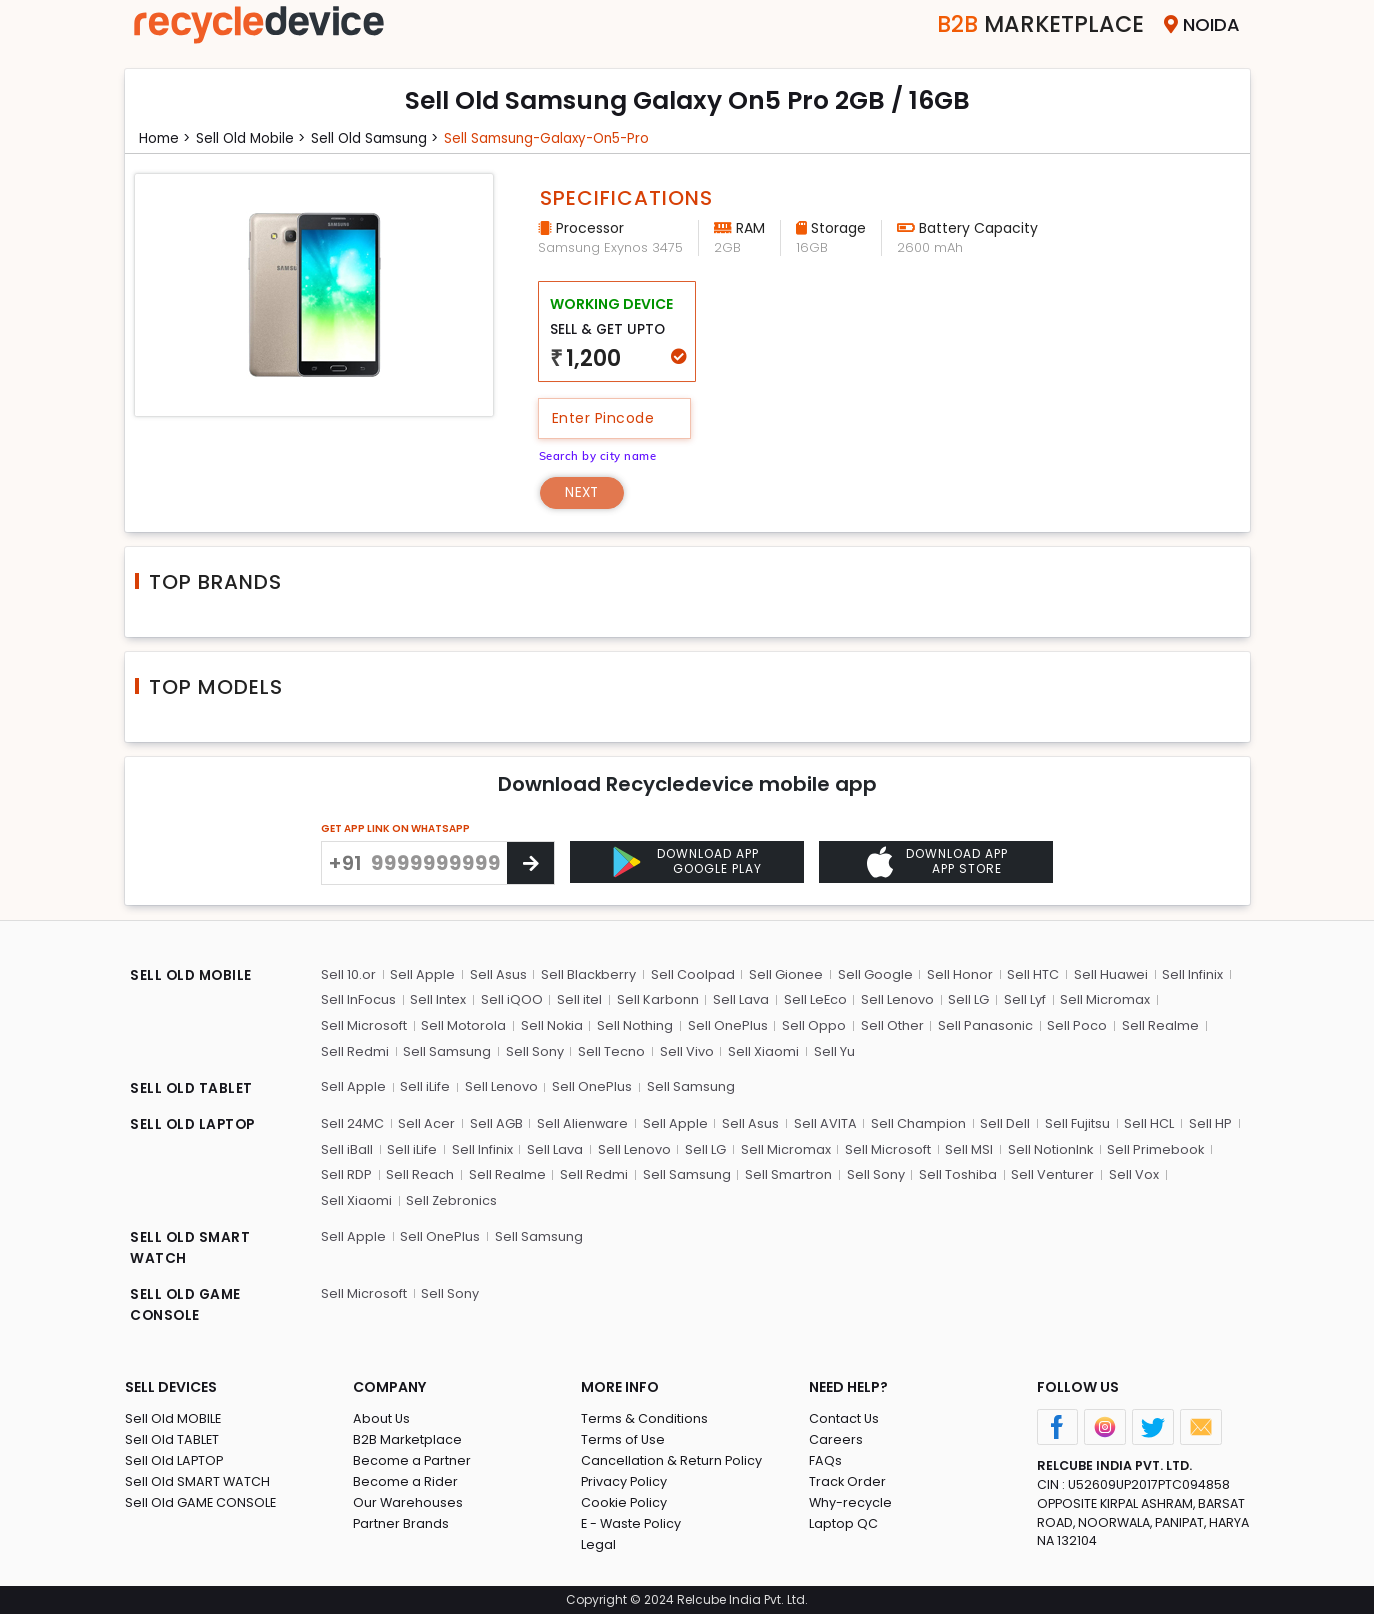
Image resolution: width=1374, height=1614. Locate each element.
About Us (382, 1417)
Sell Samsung (447, 1051)
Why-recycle (851, 1501)
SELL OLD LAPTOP (195, 1125)
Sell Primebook (1153, 1148)
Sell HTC (1031, 974)
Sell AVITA (824, 1122)
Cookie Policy (625, 1501)
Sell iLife (425, 1086)
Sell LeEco (813, 1000)
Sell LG (966, 1000)
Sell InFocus (358, 1000)
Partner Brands (401, 1522)
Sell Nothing (635, 1025)
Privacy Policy (625, 1480)
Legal (598, 1543)
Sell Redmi (355, 1051)
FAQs (825, 1459)
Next (583, 493)
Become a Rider (405, 1480)
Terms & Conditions (644, 1417)
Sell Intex (438, 1000)
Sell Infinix (1190, 974)
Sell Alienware (583, 1122)
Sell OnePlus (727, 1025)
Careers (836, 1438)
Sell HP (1207, 1122)
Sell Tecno (610, 1051)
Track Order (848, 1480)
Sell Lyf (1022, 1000)
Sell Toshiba (955, 1173)
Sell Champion (917, 1122)
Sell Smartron (786, 1173)
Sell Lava (739, 1000)
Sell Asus (497, 974)
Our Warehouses (408, 1501)
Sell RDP (346, 1173)
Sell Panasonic (983, 1025)
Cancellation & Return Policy (672, 1459)
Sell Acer (427, 1122)
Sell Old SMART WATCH (198, 1480)
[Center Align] (530, 864)
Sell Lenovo (895, 1000)
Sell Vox (1130, 1173)
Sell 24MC (353, 1122)
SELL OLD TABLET (192, 1089)
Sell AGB (496, 1122)
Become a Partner (412, 1459)
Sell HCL (1147, 1122)
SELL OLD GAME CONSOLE (187, 1304)
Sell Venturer (1049, 1173)
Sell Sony (534, 1051)
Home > (166, 138)
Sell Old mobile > (254, 138)
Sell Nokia (551, 1025)
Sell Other (890, 1025)
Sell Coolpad (692, 974)
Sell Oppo (813, 1025)
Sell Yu (831, 1051)
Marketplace (1033, 24)
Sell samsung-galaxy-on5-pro (560, 138)
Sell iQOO (511, 1000)
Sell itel (578, 1000)
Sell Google (873, 974)
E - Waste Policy (632, 1522)
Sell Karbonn (656, 1000)
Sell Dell (1004, 1122)
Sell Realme (1157, 1025)
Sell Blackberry (588, 974)
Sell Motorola (463, 1025)
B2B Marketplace (408, 1438)
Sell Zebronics (367, 1199)
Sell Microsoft (364, 1025)
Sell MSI (966, 1148)
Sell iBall (347, 1148)
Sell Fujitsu (1075, 1122)
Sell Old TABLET (172, 1438)
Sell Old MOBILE (173, 1417)
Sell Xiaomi (761, 1051)
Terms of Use (623, 1438)
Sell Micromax (1102, 1000)
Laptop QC (843, 1522)
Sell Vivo (685, 1051)
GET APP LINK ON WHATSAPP (395, 829)
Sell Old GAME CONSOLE (201, 1501)
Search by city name (600, 455)
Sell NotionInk (1047, 1148)
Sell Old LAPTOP (175, 1459)
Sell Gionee (785, 974)
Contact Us (844, 1417)
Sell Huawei (1108, 974)
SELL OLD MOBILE (193, 977)
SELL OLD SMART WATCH (191, 1247)
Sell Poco (1075, 1025)
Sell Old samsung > (381, 138)
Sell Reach (420, 1173)
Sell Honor (958, 974)
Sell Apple (422, 974)
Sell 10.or (348, 974)
